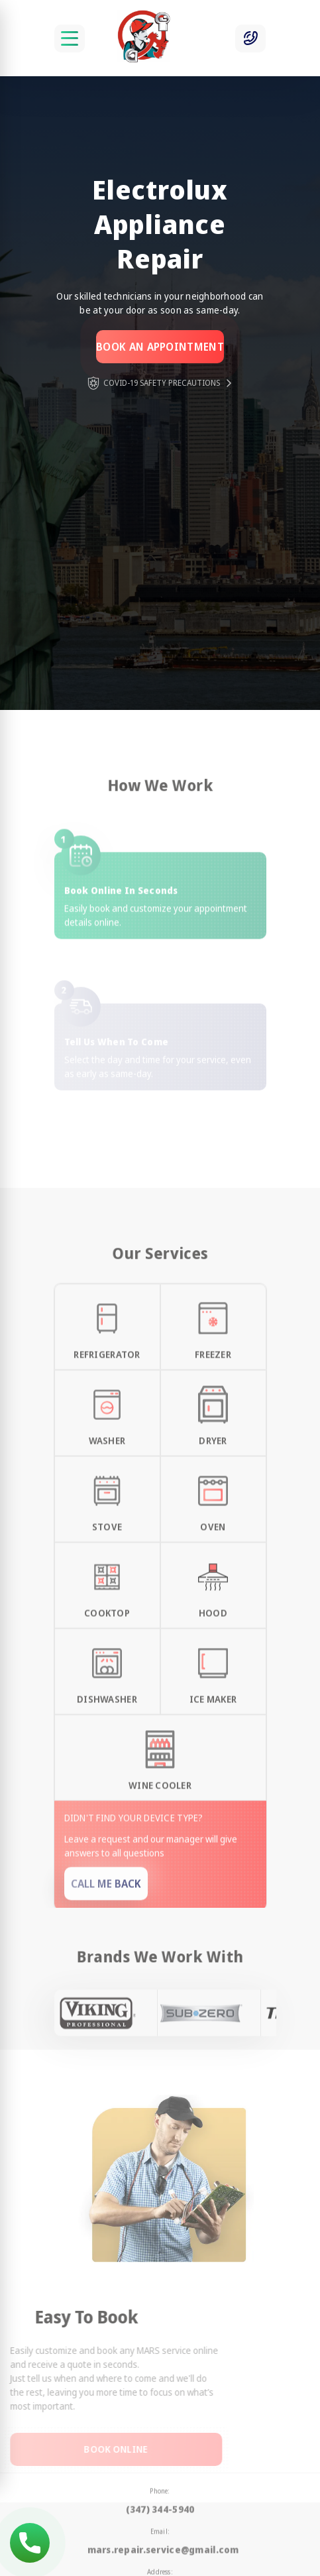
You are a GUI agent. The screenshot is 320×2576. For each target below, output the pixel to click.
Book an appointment (160, 346)
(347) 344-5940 (30, 2543)
